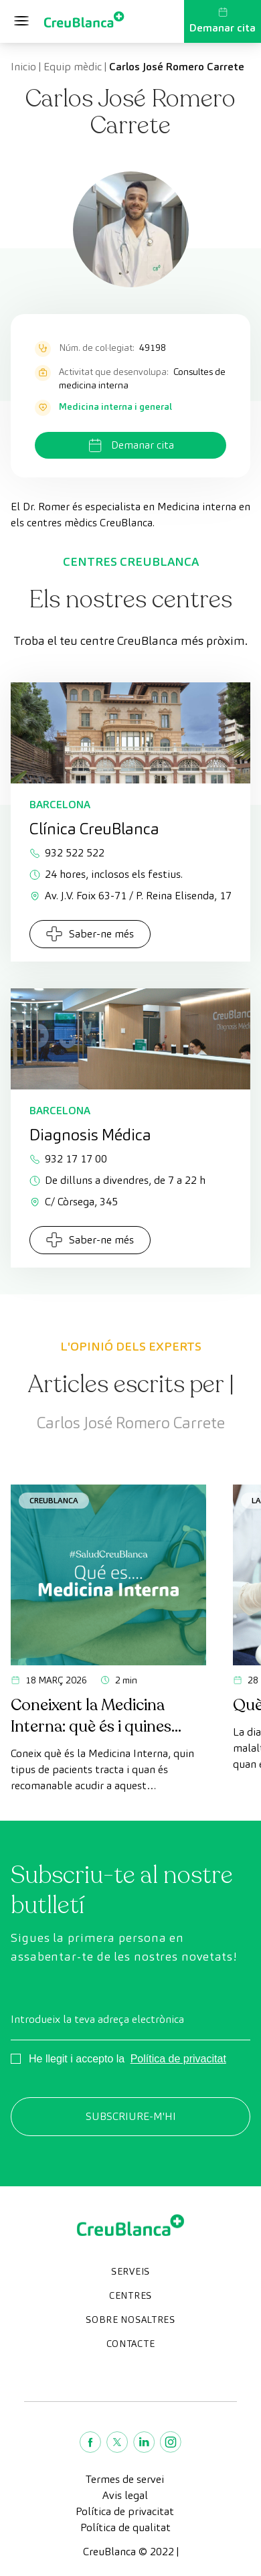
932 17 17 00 (68, 1159)
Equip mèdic (73, 67)
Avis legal (125, 2495)
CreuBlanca (53, 1500)
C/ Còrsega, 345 (73, 1202)
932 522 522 (66, 853)
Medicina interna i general (115, 406)
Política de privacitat (178, 2058)
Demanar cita (222, 21)
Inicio (23, 67)
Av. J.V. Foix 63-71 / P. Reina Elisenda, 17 (130, 896)
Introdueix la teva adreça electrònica (97, 2019)
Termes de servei (125, 2479)
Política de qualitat (125, 2527)
